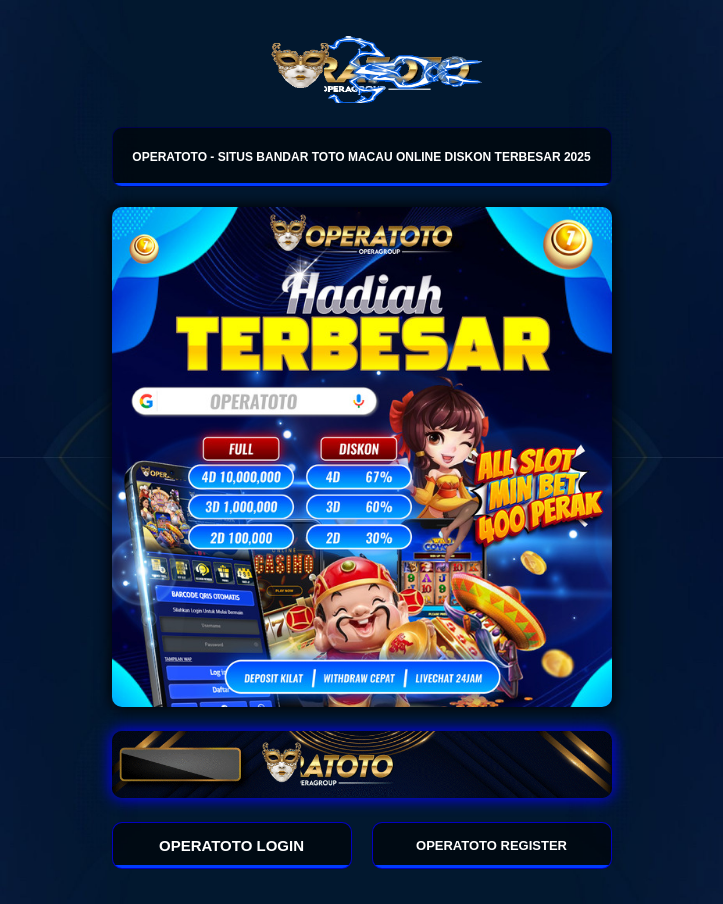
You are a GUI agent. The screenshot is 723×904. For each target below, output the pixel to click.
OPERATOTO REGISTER (491, 845)
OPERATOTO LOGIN (231, 845)
